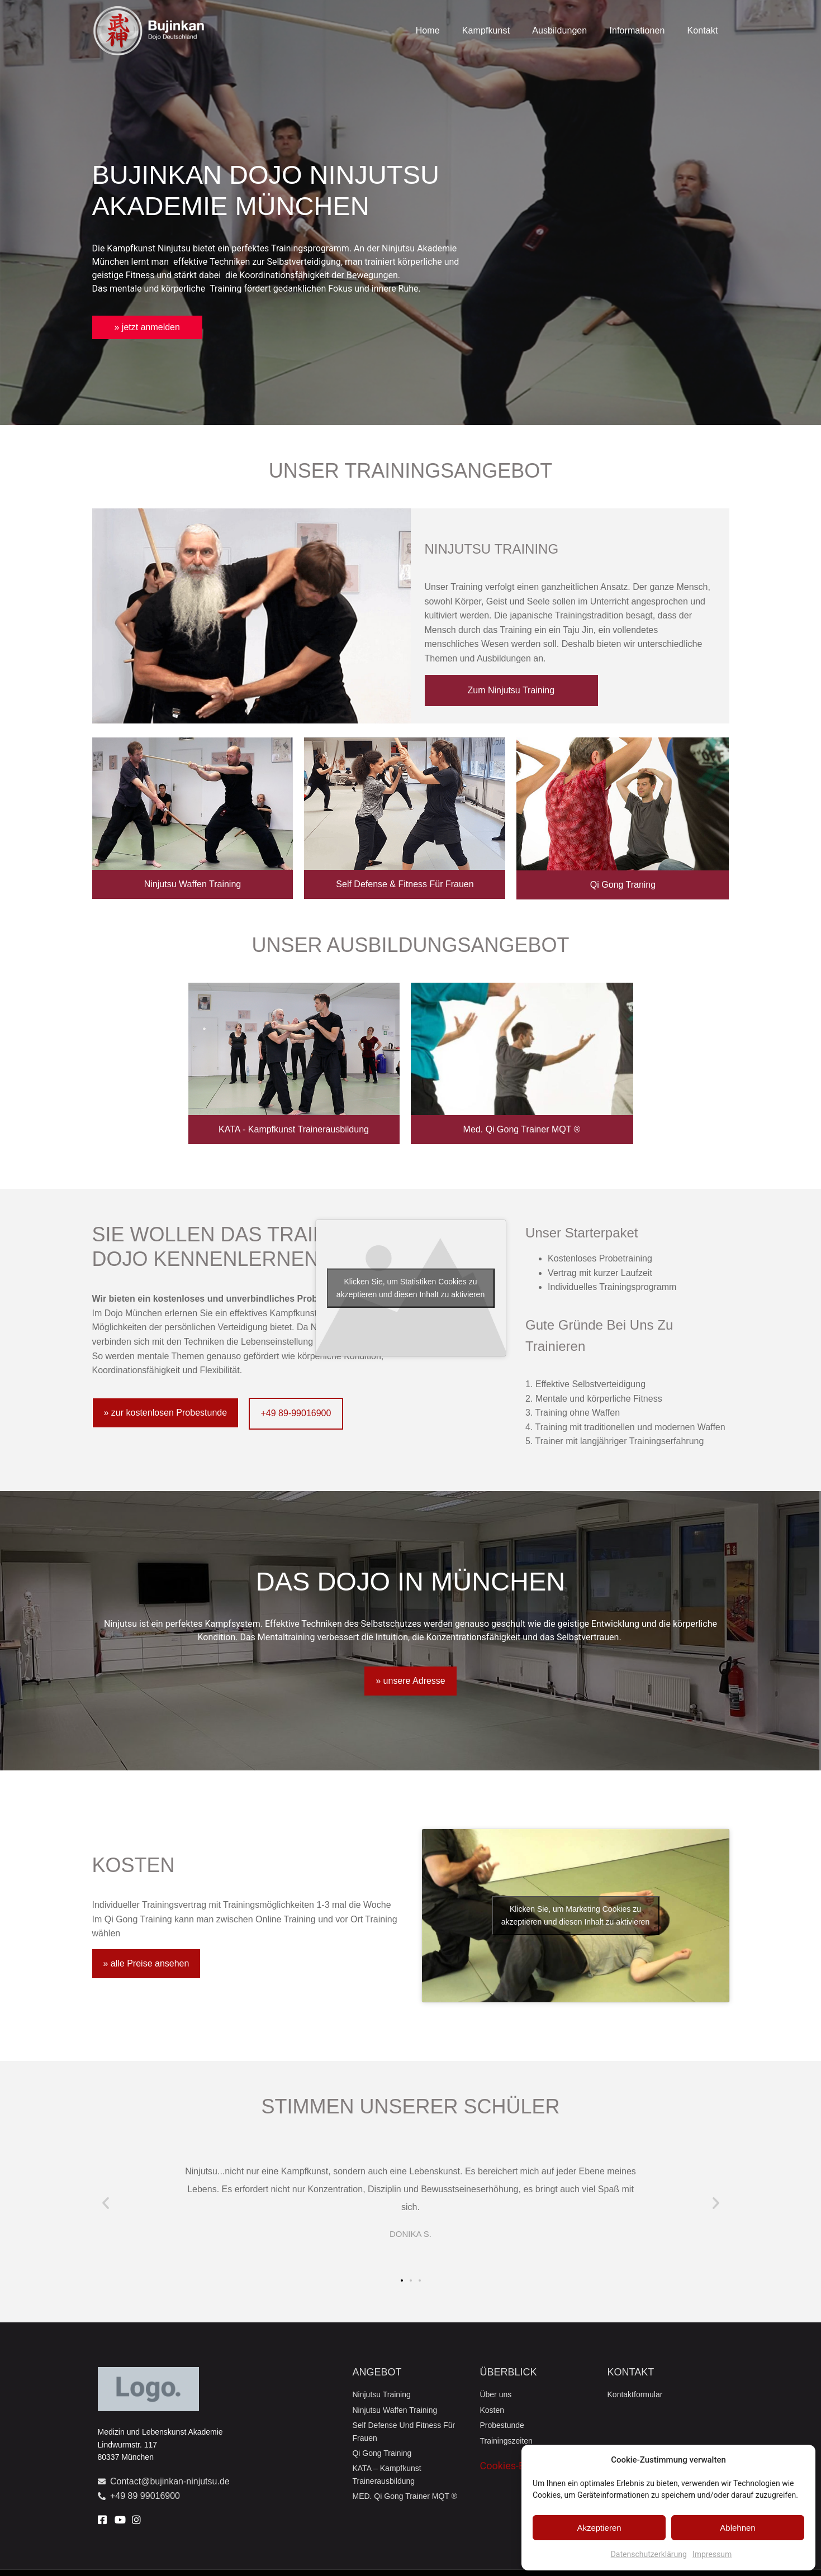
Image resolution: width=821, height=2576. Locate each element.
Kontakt (702, 30)
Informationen (637, 30)
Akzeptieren (599, 2527)
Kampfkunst (486, 30)
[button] (105, 2203)
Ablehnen (737, 2527)
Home (428, 30)
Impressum (712, 2554)
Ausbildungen (559, 30)
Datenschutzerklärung (649, 2554)
